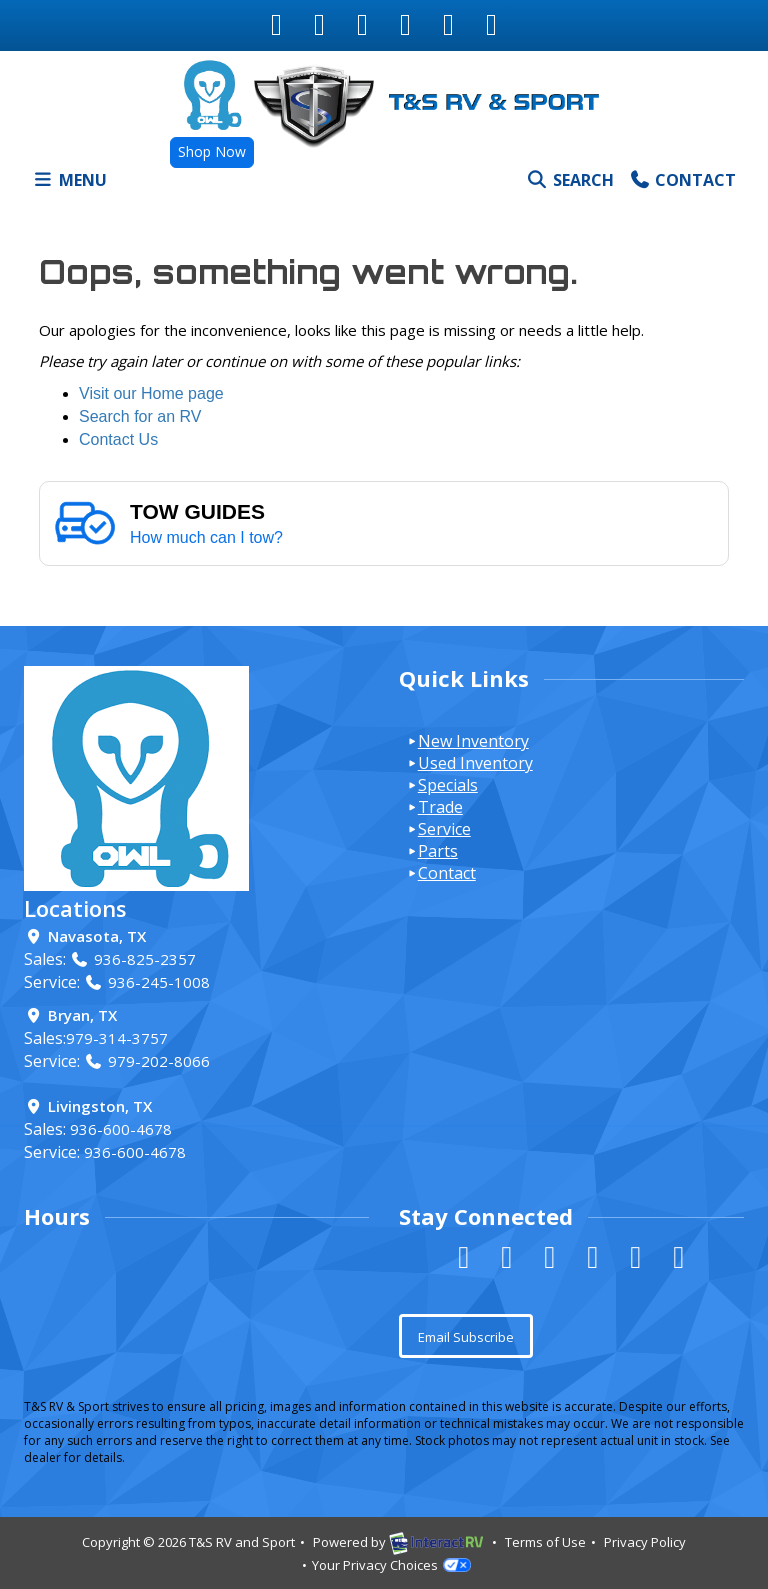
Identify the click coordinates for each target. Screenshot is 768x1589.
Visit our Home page (151, 393)
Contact (682, 184)
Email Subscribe (466, 1337)
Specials (448, 785)
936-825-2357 (133, 959)
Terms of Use (545, 1542)
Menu (73, 184)
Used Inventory (475, 763)
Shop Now (212, 151)
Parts (438, 851)
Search (569, 184)
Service (444, 829)
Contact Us (118, 439)
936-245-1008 (147, 982)
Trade (440, 807)
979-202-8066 (147, 1061)
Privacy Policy (645, 1542)
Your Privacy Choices (391, 1565)
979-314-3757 (117, 1038)
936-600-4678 (121, 1129)
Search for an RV (140, 416)
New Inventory (473, 741)
